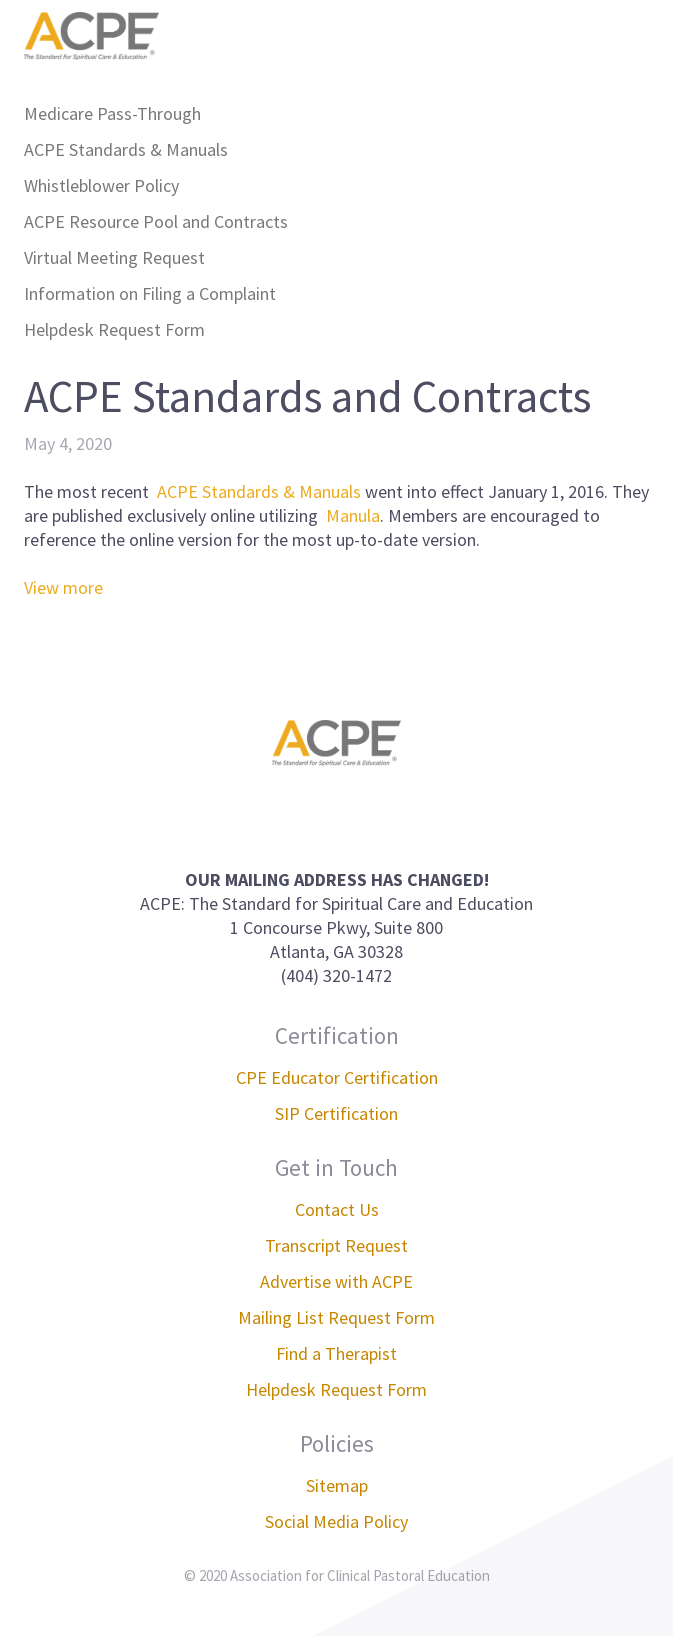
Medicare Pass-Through (112, 113)
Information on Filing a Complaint (150, 293)
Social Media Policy (336, 1521)
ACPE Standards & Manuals (126, 149)
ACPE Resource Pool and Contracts (156, 221)
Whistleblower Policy (101, 185)
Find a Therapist (336, 1353)
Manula (353, 515)
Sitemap (337, 1485)
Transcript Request (336, 1245)
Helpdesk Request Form (114, 329)
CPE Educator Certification (337, 1077)
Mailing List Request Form (336, 1317)
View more (63, 587)
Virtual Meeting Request (114, 257)
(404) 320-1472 (336, 975)
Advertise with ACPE (336, 1281)
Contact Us (337, 1209)
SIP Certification (336, 1113)
